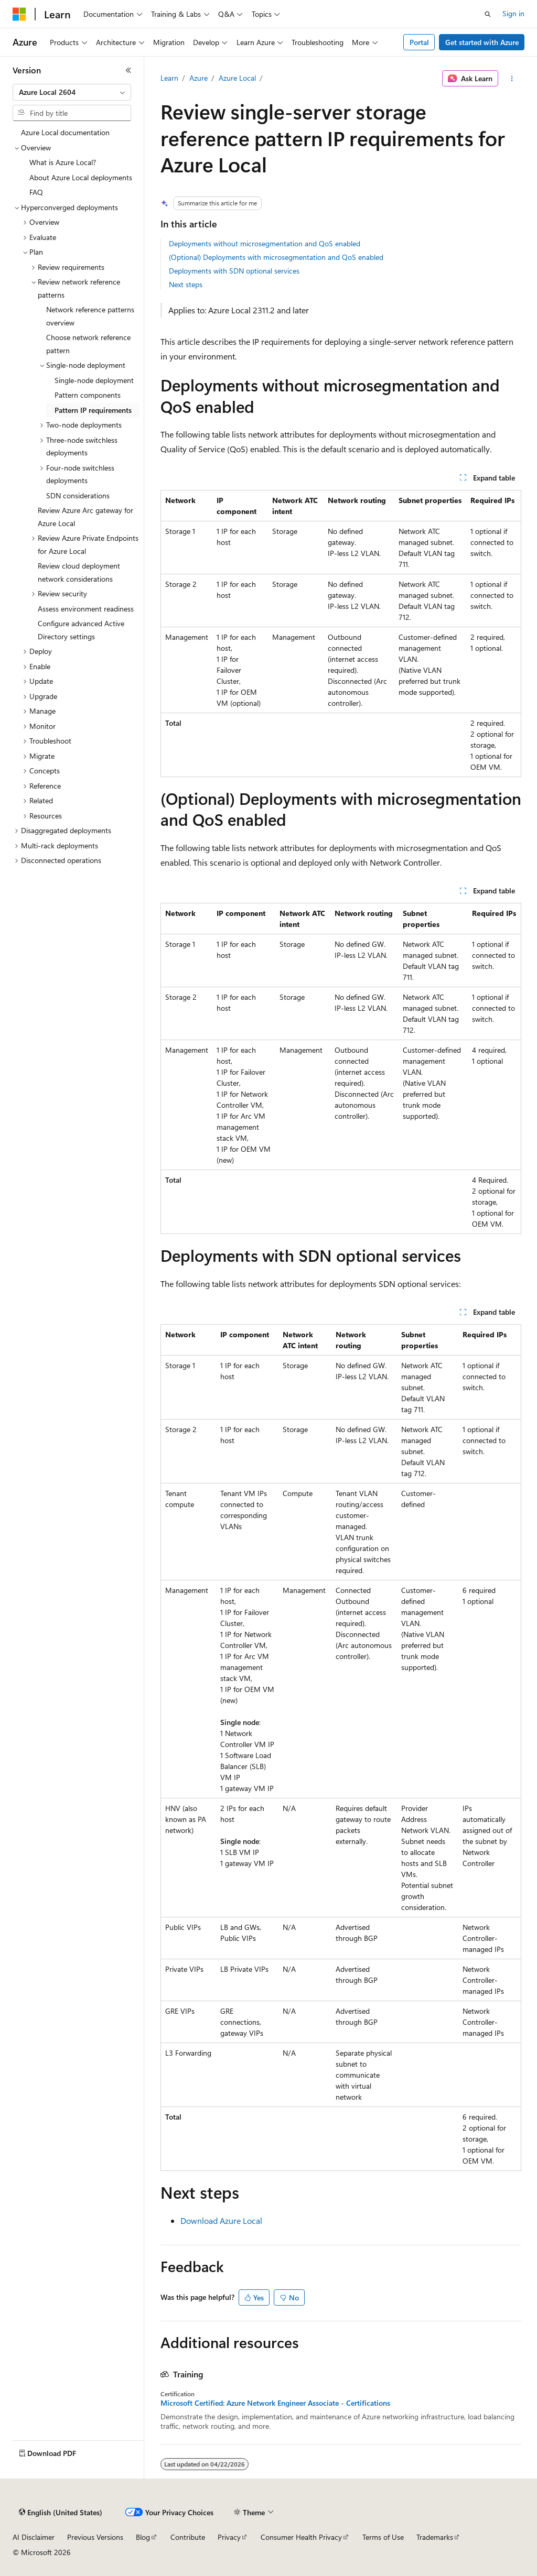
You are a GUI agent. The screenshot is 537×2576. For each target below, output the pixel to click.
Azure (198, 78)
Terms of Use (383, 2537)
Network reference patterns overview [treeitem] (90, 316)
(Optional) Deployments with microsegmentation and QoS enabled (276, 257)
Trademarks (434, 2537)
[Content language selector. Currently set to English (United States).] (61, 2512)
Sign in (513, 13)
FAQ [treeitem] (36, 192)
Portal (419, 42)
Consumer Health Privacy (301, 2537)
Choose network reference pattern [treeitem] (88, 343)
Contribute (187, 2537)
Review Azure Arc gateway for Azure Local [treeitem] (85, 516)
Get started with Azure (482, 42)
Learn (169, 78)
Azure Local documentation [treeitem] (65, 132)
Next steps (185, 284)
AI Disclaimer (34, 2537)
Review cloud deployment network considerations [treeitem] (79, 572)
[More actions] (511, 78)
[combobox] (72, 92)
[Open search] (487, 14)
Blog (143, 2537)
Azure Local (237, 78)
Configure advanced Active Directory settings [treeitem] (81, 629)
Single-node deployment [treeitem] (94, 380)
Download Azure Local (221, 2220)
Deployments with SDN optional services (234, 271)
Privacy (229, 2537)
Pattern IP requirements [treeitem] (93, 410)
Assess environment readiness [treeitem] (86, 609)
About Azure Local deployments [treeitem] (80, 177)
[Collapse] (128, 70)
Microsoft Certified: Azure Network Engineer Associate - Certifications (275, 2403)
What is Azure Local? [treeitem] (62, 162)
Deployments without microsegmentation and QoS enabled (264, 243)
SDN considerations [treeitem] (78, 495)
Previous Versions (95, 2537)
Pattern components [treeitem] (88, 395)
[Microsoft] (19, 14)
